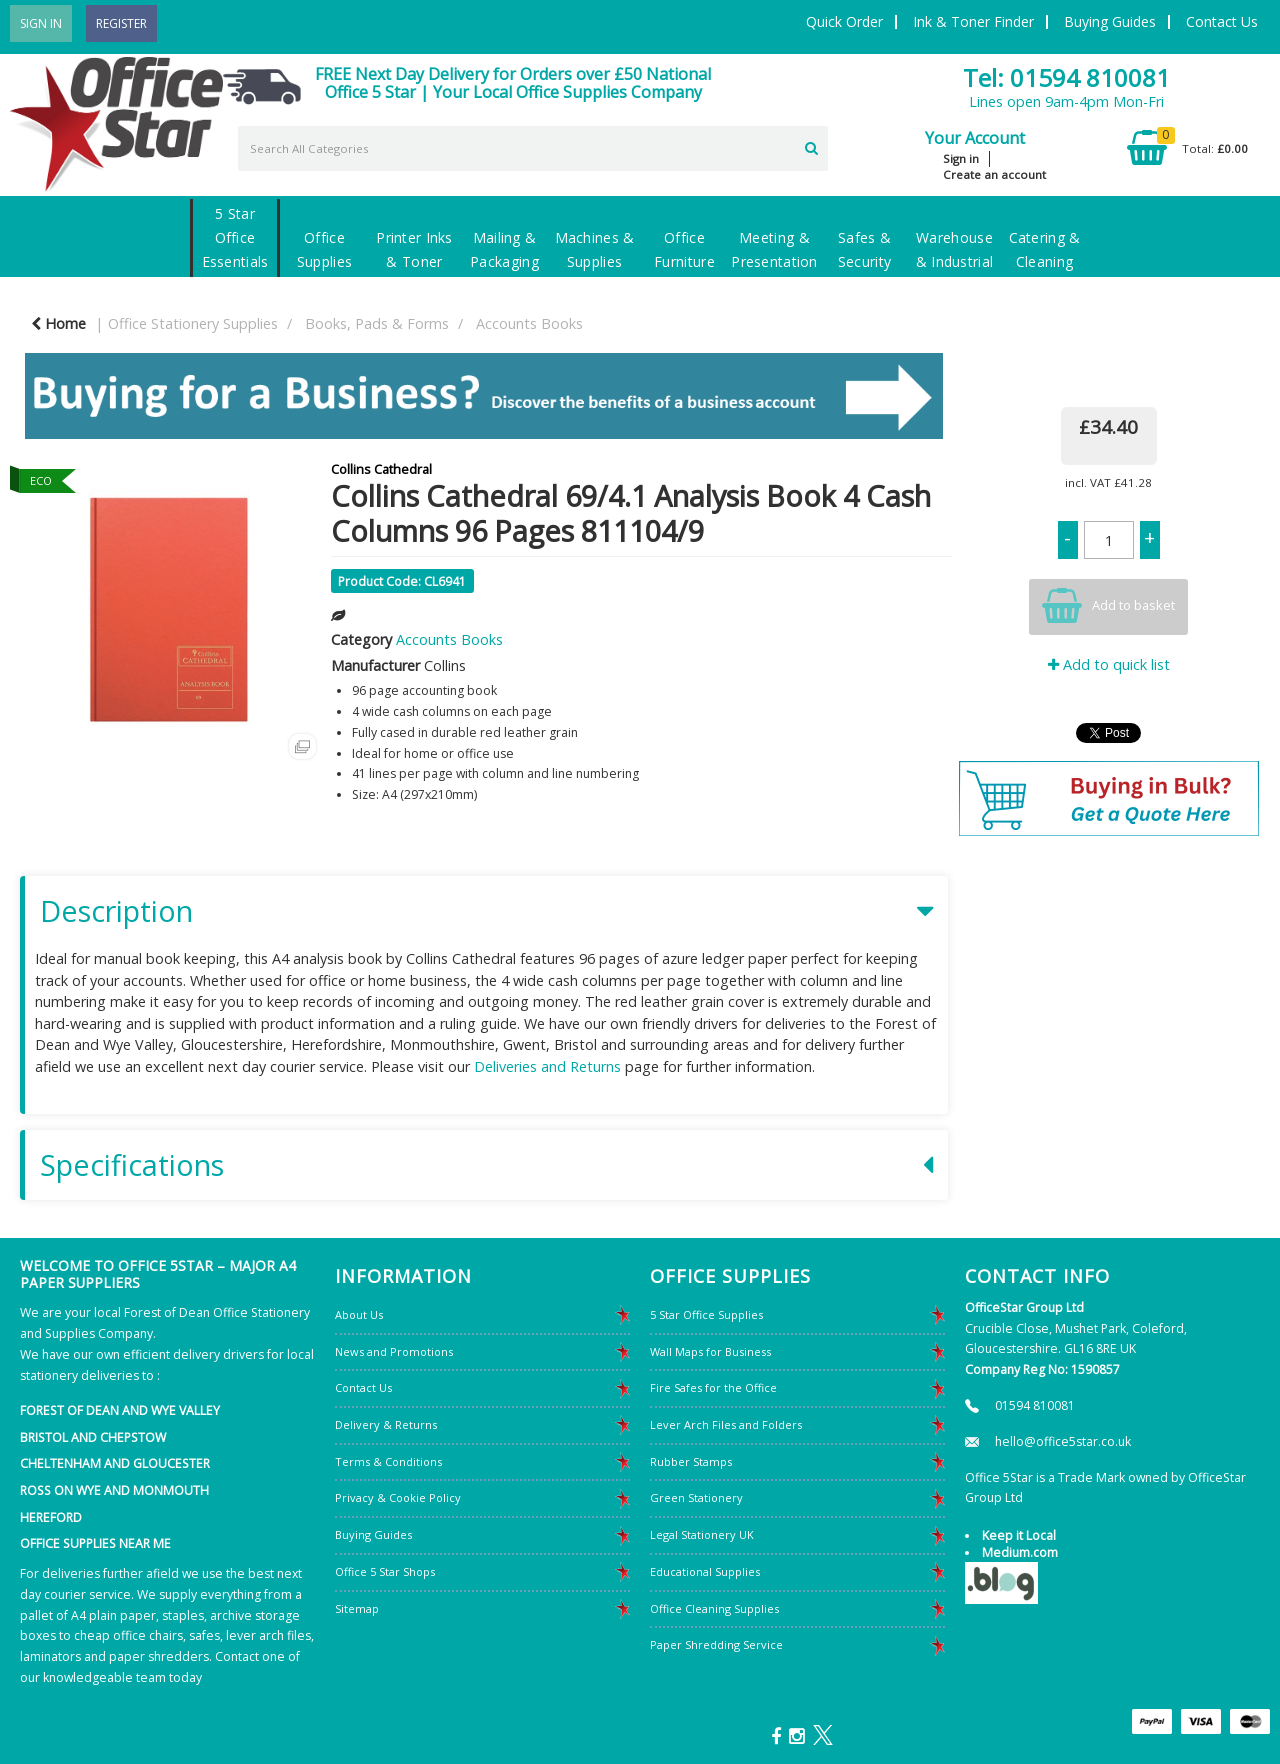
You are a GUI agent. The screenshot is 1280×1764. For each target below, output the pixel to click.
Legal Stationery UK (702, 1534)
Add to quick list (1109, 664)
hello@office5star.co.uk (1063, 1441)
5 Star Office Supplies (706, 1314)
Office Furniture (684, 249)
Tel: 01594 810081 (1066, 77)
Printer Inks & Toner (414, 249)
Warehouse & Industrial (954, 249)
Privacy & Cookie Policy (398, 1497)
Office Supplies (324, 249)
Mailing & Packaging (504, 249)
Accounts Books (529, 323)
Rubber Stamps (691, 1461)
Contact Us (1222, 21)
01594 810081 (1035, 1405)
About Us (359, 1314)
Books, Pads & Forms (377, 323)
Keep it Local (1019, 1535)
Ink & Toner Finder (973, 21)
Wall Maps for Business (710, 1351)
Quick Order (844, 21)
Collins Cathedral (381, 469)
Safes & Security (864, 249)
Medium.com (1020, 1552)
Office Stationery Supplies (193, 323)
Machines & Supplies (595, 249)
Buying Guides (1110, 21)
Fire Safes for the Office (713, 1387)
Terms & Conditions (388, 1461)
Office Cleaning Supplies (714, 1608)
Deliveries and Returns (547, 1066)
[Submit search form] (811, 146)
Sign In (41, 23)
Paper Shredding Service (716, 1644)
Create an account (994, 174)
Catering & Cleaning (1045, 249)
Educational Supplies (705, 1571)
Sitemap (357, 1608)
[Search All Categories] (533, 148)
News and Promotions (394, 1351)
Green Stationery (696, 1497)
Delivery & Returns (386, 1424)
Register (121, 23)
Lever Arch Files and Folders (726, 1424)
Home (58, 323)
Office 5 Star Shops (385, 1571)
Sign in (961, 158)
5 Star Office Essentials (235, 237)
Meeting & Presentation (774, 249)
